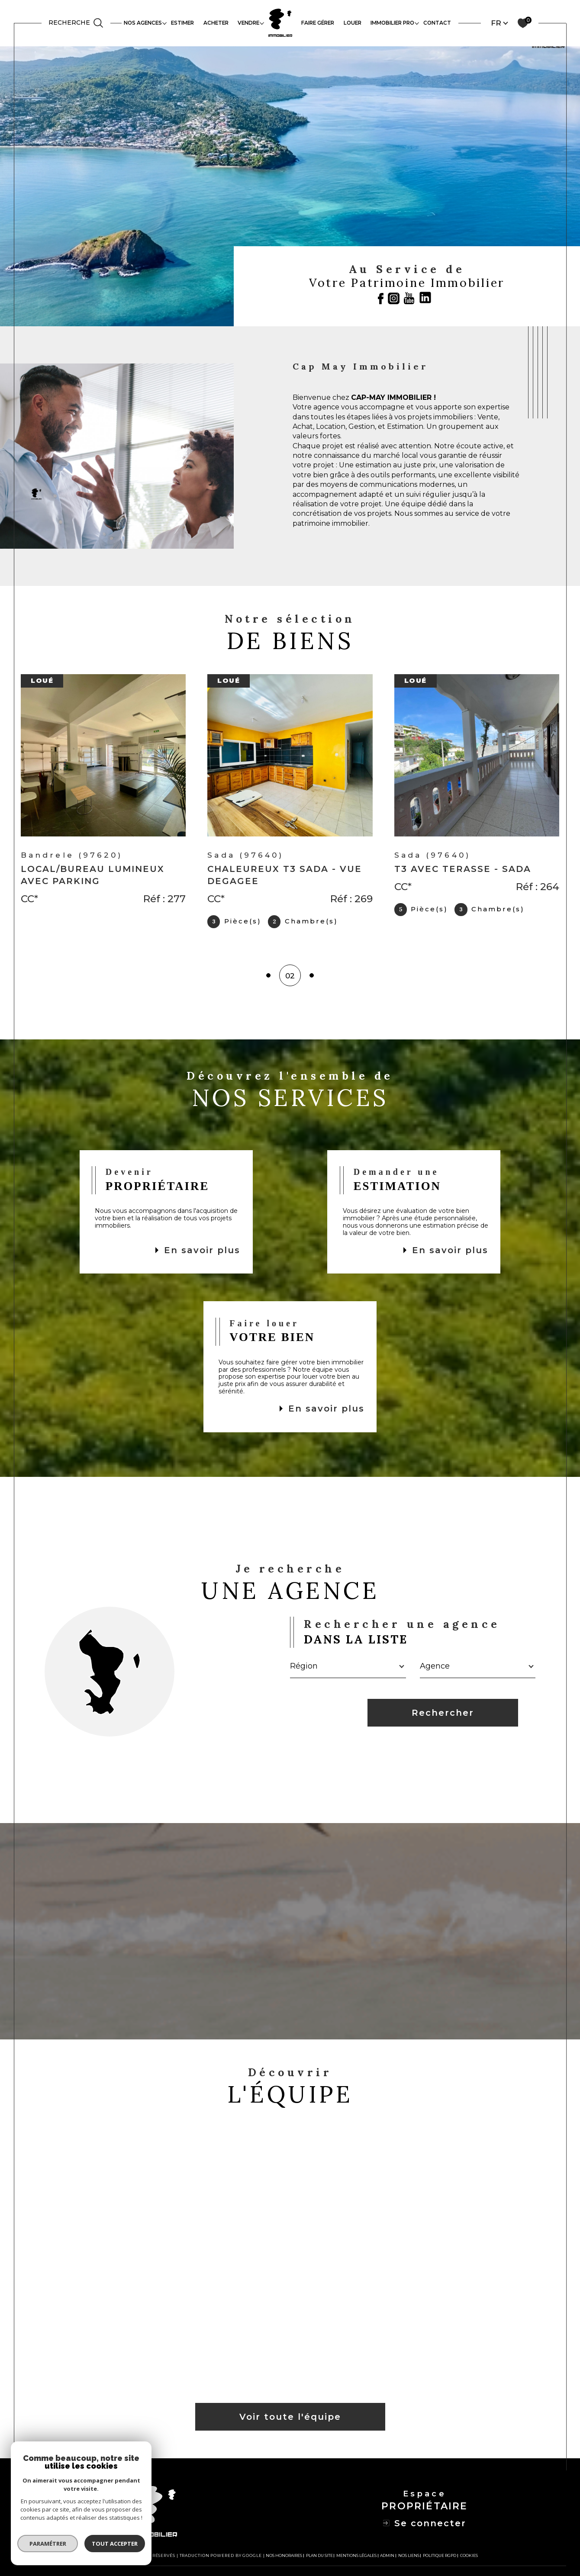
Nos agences (143, 23)
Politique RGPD (439, 2559)
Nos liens (408, 2559)
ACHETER (216, 23)
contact (437, 23)
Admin (387, 2559)
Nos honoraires (284, 2559)
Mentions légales (356, 2559)
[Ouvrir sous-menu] (164, 22)
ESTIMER (182, 23)
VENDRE (248, 23)
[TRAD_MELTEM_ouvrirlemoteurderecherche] (75, 23)
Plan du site (319, 2559)
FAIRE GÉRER (317, 23)
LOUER (352, 23)
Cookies (469, 2559)
